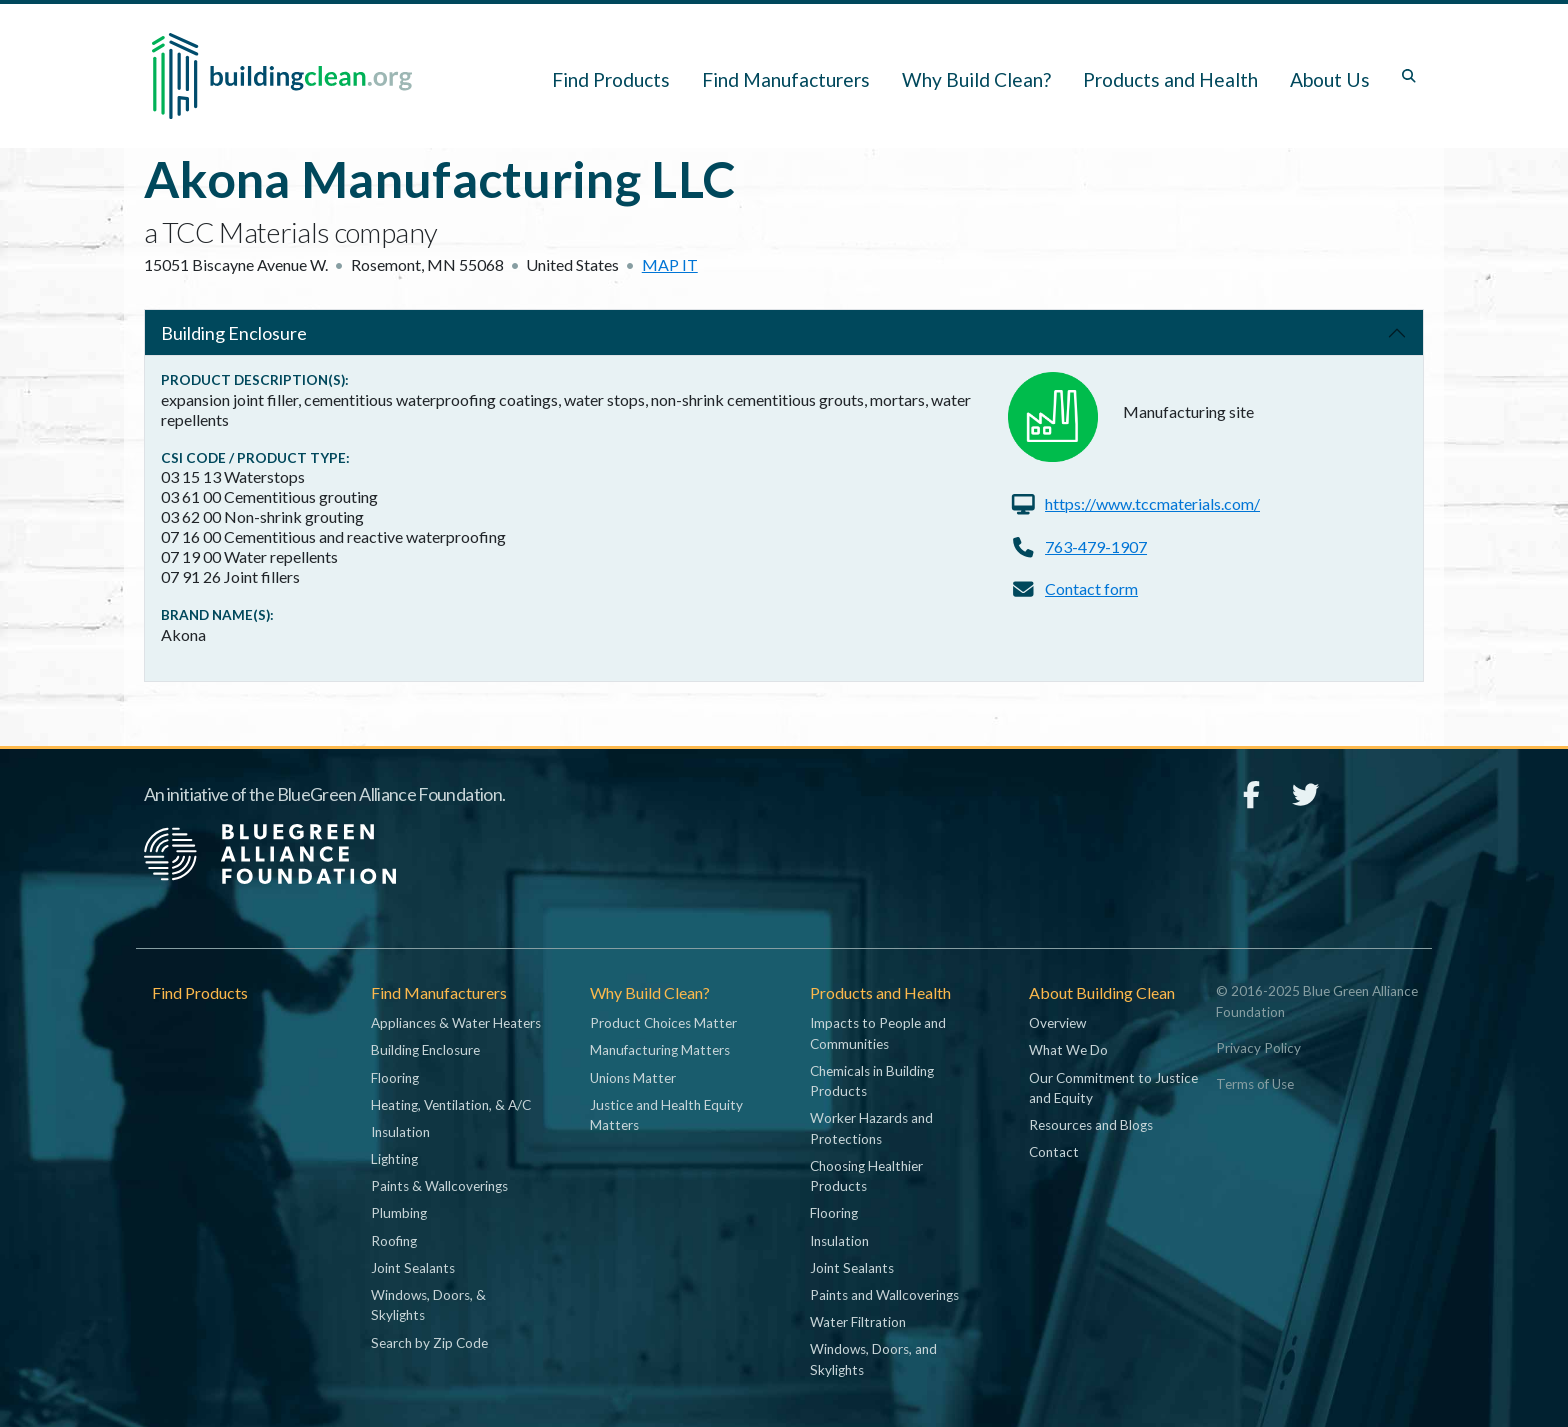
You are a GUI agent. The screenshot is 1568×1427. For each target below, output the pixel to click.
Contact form (1091, 588)
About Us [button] (1330, 79)
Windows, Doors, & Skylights (428, 1305)
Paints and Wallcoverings (884, 1295)
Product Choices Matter (663, 1023)
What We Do (1068, 1050)
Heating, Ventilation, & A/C (451, 1105)
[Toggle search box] (1409, 76)
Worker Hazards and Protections (871, 1128)
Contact (1054, 1152)
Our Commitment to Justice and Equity (1113, 1088)
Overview (1057, 1023)
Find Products (611, 79)
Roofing (394, 1241)
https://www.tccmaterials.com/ (1152, 503)
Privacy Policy (1258, 1048)
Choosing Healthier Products (866, 1176)
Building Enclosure (234, 333)
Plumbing (399, 1213)
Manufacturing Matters (660, 1050)
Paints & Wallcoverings (439, 1186)
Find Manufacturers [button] (786, 79)
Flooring (395, 1078)
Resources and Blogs (1091, 1125)
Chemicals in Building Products (872, 1081)
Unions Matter (633, 1078)
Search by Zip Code (429, 1343)
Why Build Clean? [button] (976, 79)
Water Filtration (858, 1322)
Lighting (394, 1159)
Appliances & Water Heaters (456, 1023)
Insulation (400, 1132)
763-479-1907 (1096, 546)
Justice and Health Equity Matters (666, 1115)
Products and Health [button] (1170, 79)
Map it (670, 264)
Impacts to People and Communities (878, 1033)
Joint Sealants (413, 1268)
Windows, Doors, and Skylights (873, 1359)
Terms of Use (1255, 1084)
